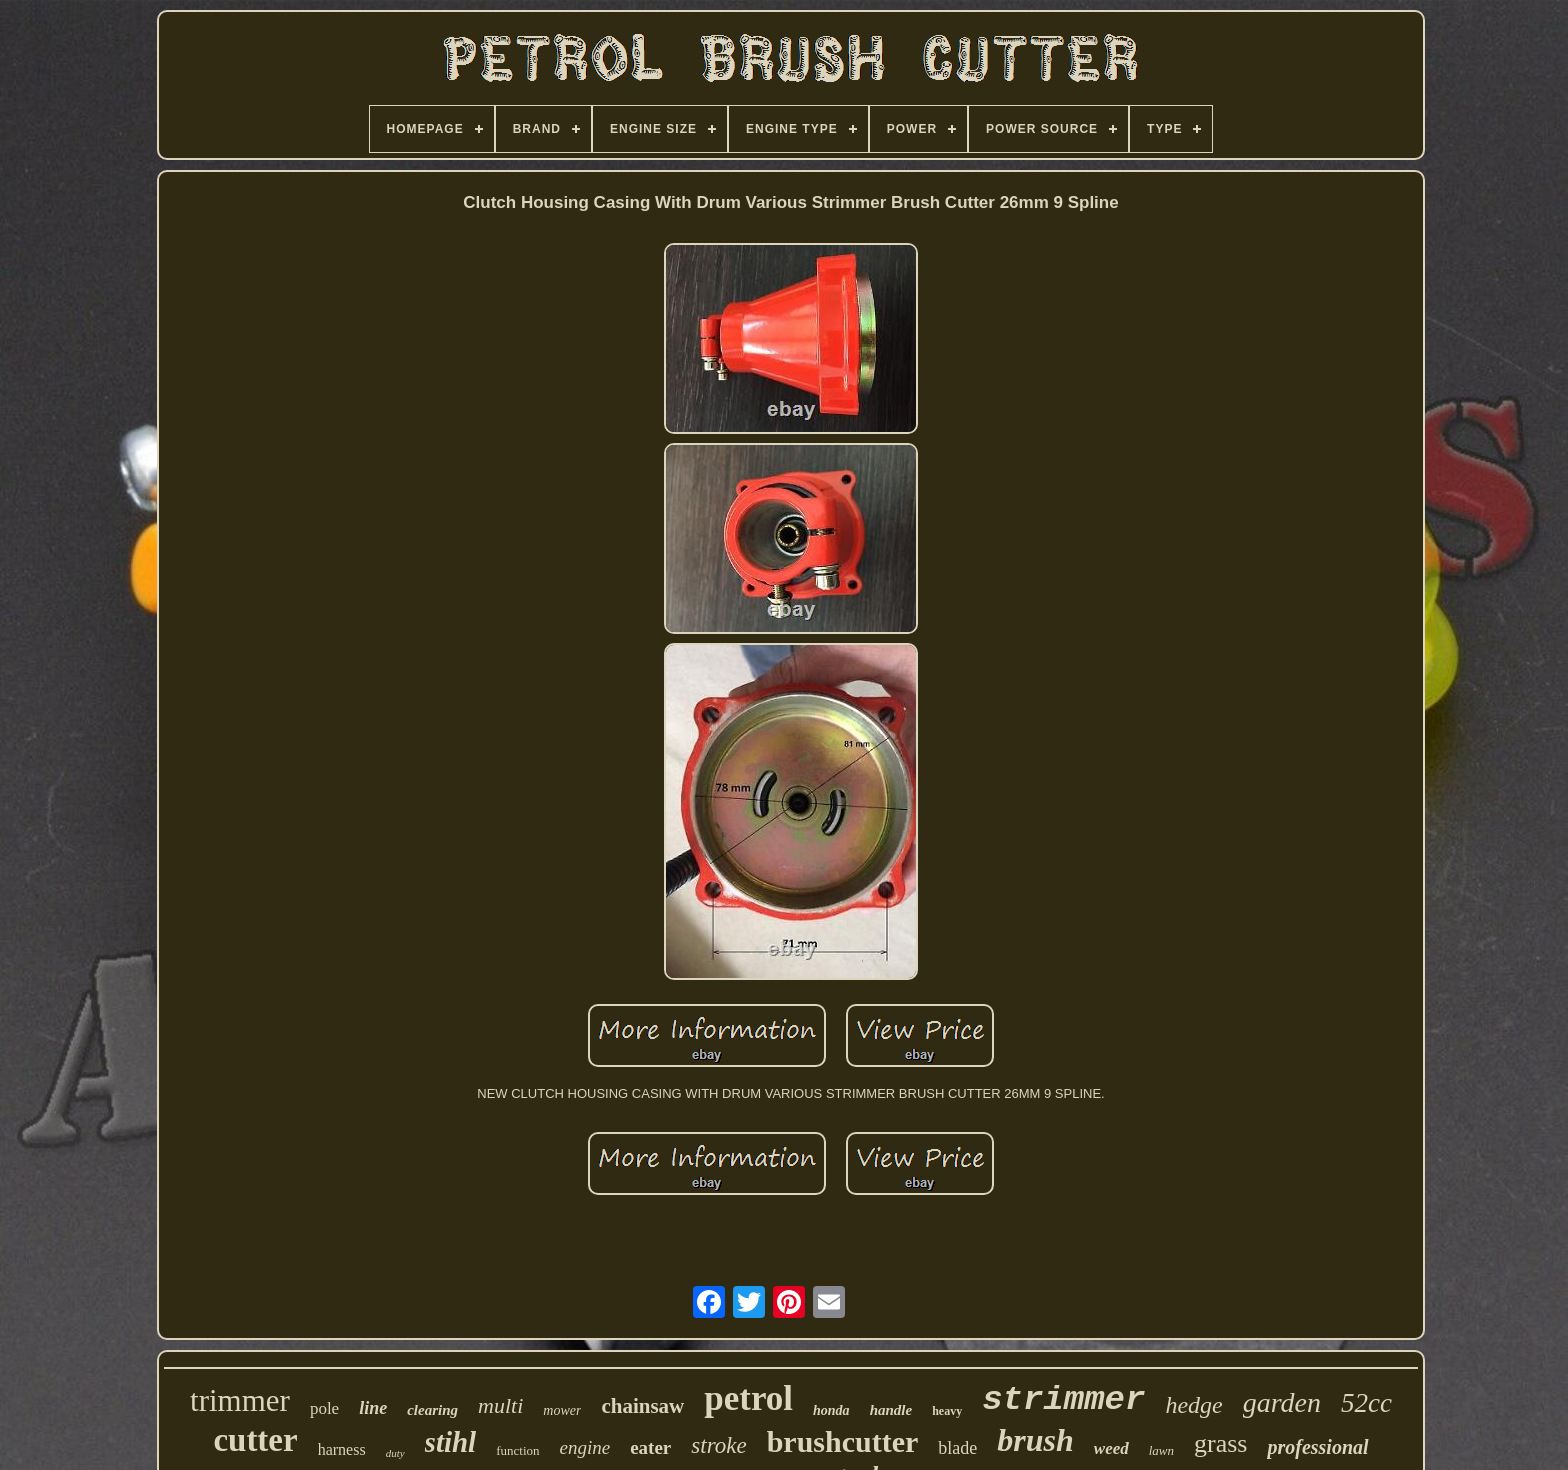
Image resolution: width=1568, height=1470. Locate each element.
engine (585, 1447)
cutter (255, 1440)
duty (395, 1453)
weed (1111, 1448)
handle (891, 1410)
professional (1317, 1447)
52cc (1366, 1403)
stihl (451, 1442)
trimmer (240, 1400)
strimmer (1063, 1400)
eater (650, 1447)
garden (1282, 1402)
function (517, 1450)
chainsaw (642, 1406)
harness (342, 1449)
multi (500, 1405)
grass (1220, 1443)
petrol (748, 1398)
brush (1035, 1440)
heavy (947, 1411)
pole (324, 1408)
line (373, 1408)
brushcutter (843, 1441)
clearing (432, 1410)
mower (562, 1410)
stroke (718, 1445)
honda (831, 1410)
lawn (1161, 1450)
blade (957, 1448)
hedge (1193, 1405)
